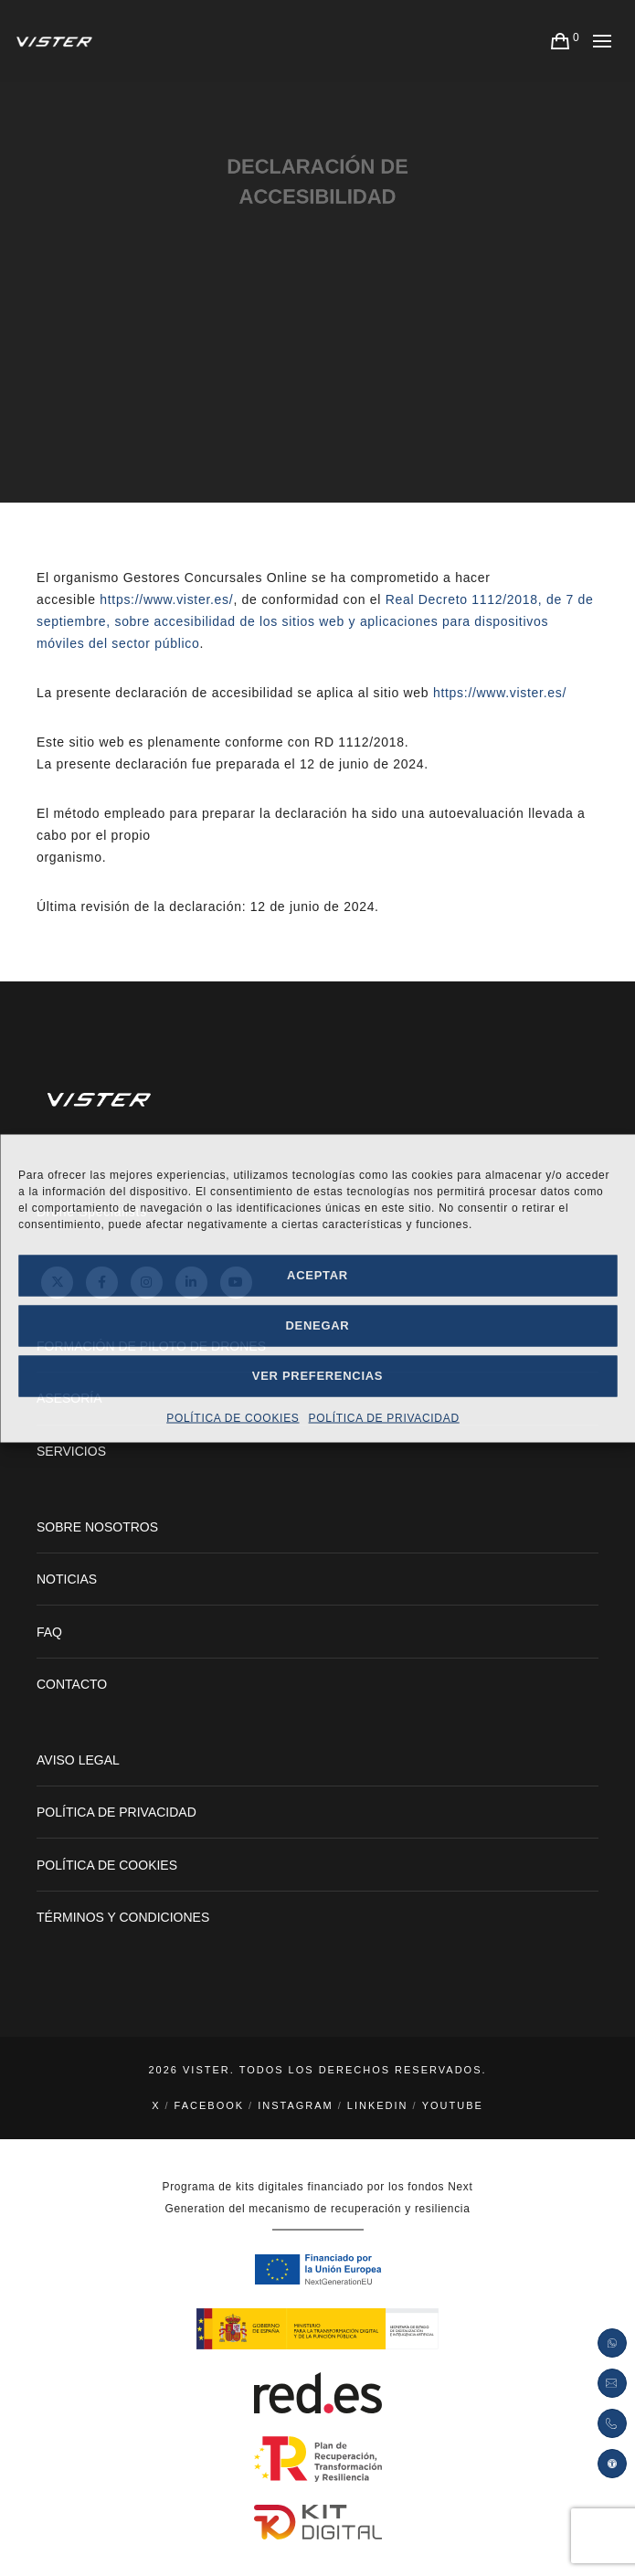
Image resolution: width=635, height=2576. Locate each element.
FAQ (49, 1632)
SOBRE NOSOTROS (97, 1527)
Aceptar (317, 1275)
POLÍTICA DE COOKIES (232, 1417)
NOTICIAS (67, 1579)
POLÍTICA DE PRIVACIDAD (384, 1417)
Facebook (210, 2105)
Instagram (295, 2105)
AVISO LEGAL (78, 1760)
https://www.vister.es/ (166, 599)
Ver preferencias (317, 1376)
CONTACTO (72, 1684)
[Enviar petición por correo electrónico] (612, 2383)
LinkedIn (377, 2105)
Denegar (318, 1325)
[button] (612, 2463)
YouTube (452, 2105)
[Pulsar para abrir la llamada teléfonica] (612, 2423)
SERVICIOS (71, 1451)
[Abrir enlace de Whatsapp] (612, 2343)
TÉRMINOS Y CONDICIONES (123, 1917)
